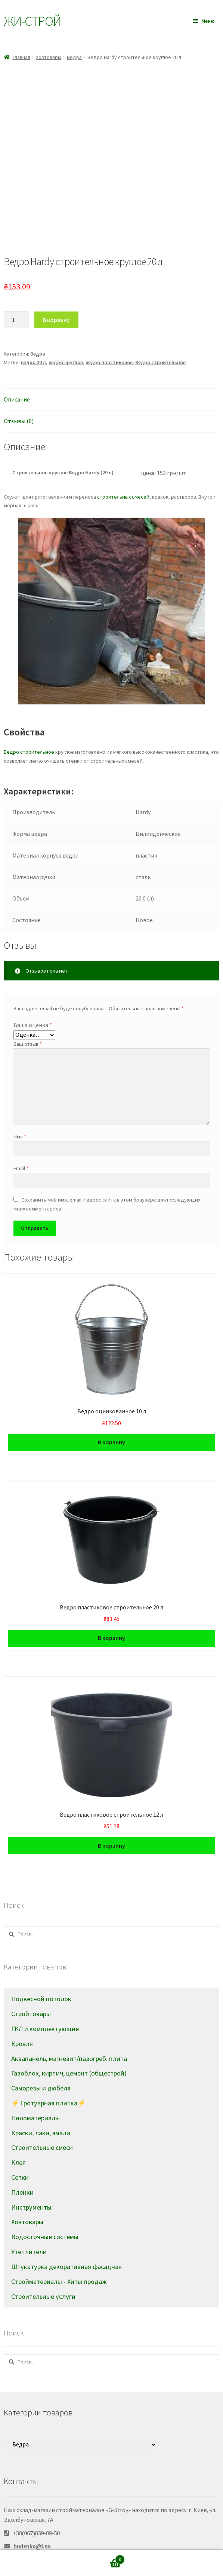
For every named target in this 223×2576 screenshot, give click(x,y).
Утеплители (29, 2228)
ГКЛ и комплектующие (45, 2005)
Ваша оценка (32, 1001)
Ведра (74, 57)
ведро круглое (66, 338)
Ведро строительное (160, 338)
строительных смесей (122, 473)
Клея (18, 2139)
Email (20, 1144)
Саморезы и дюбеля (41, 2064)
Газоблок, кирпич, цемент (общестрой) (69, 2049)
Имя (19, 1113)
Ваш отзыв (27, 1020)
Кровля (22, 2020)
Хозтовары (48, 57)
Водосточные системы (44, 2213)
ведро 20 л (33, 338)
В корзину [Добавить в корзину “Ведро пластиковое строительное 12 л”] (111, 1822)
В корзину (56, 296)
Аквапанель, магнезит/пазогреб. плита (69, 2035)
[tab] (111, 376)
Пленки (22, 2168)
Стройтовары (31, 1990)
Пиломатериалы (35, 2094)
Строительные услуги (43, 2273)
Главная (21, 57)
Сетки (20, 2153)
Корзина (101, 2557)
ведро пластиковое (109, 338)
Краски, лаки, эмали (40, 2109)
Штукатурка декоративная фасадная (66, 2243)
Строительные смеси (42, 2124)
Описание (17, 375)
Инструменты (31, 2183)
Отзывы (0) (19, 397)
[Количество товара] (16, 296)
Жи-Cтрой (32, 21)
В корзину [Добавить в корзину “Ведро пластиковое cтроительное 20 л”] (111, 1614)
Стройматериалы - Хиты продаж (59, 2258)
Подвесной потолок (41, 1975)
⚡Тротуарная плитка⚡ (48, 2079)
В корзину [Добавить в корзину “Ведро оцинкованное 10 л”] (111, 1418)
